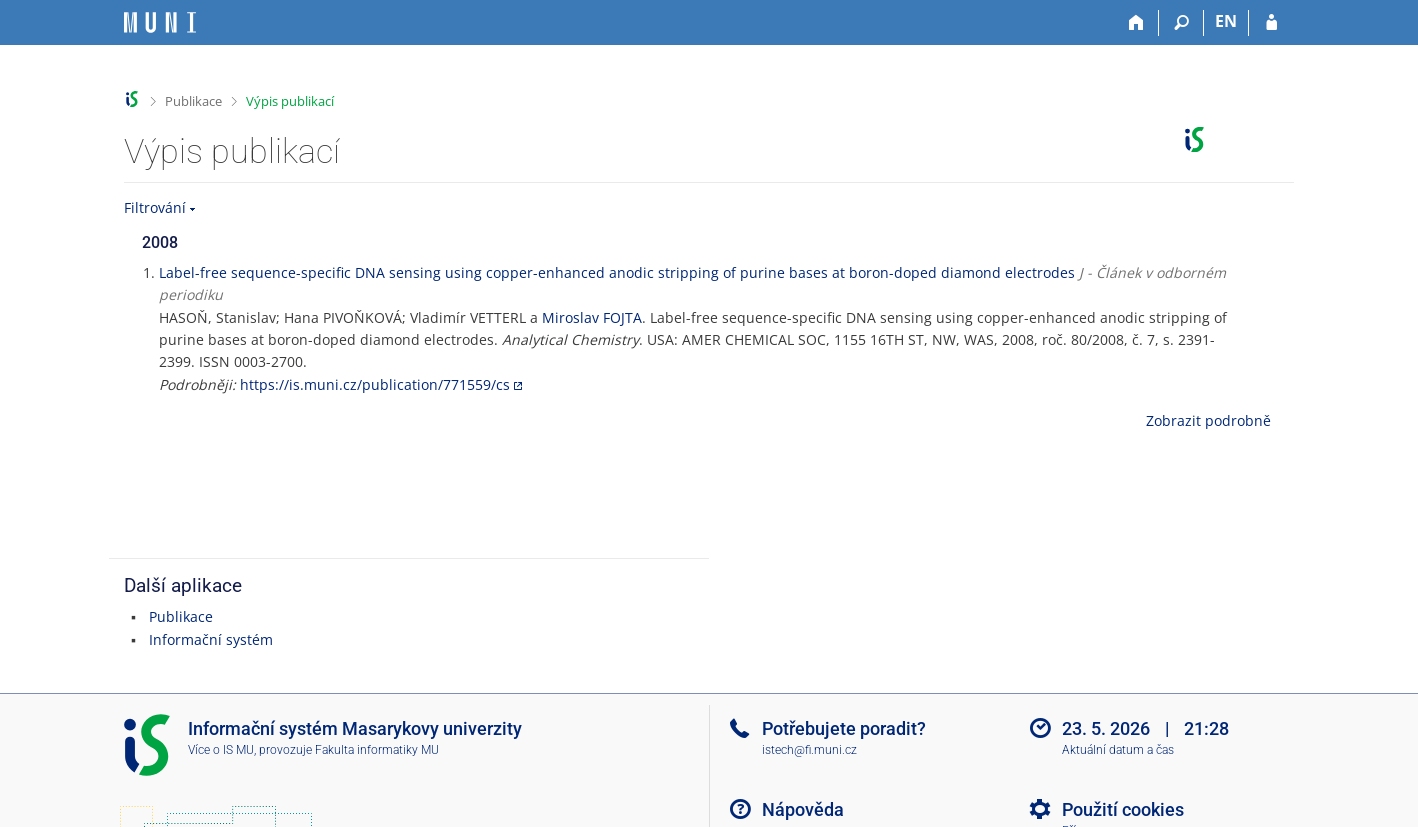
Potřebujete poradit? (844, 728)
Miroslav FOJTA (592, 317)
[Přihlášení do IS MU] (1271, 23)
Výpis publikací (290, 101)
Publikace (193, 101)
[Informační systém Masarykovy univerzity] (160, 22)
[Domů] (1136, 23)
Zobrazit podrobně (1208, 420)
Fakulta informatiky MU (377, 750)
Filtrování (155, 207)
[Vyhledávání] (1181, 23)
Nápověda (803, 809)
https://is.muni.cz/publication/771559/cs (375, 384)
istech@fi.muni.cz (809, 750)
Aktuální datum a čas (1118, 750)
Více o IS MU (221, 750)
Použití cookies (1123, 809)
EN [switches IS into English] (1226, 21)
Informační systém (211, 639)
